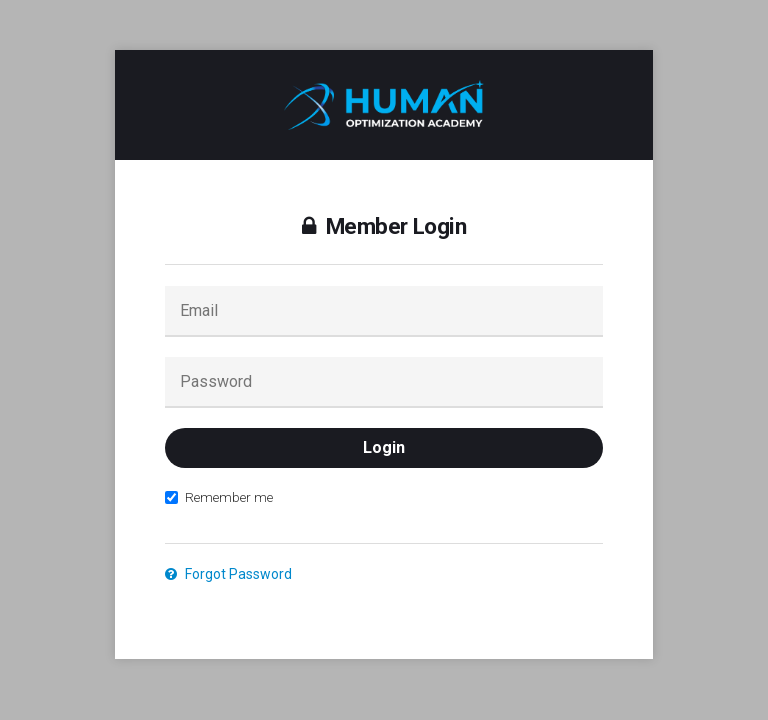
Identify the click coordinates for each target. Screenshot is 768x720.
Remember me (219, 497)
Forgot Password (228, 574)
